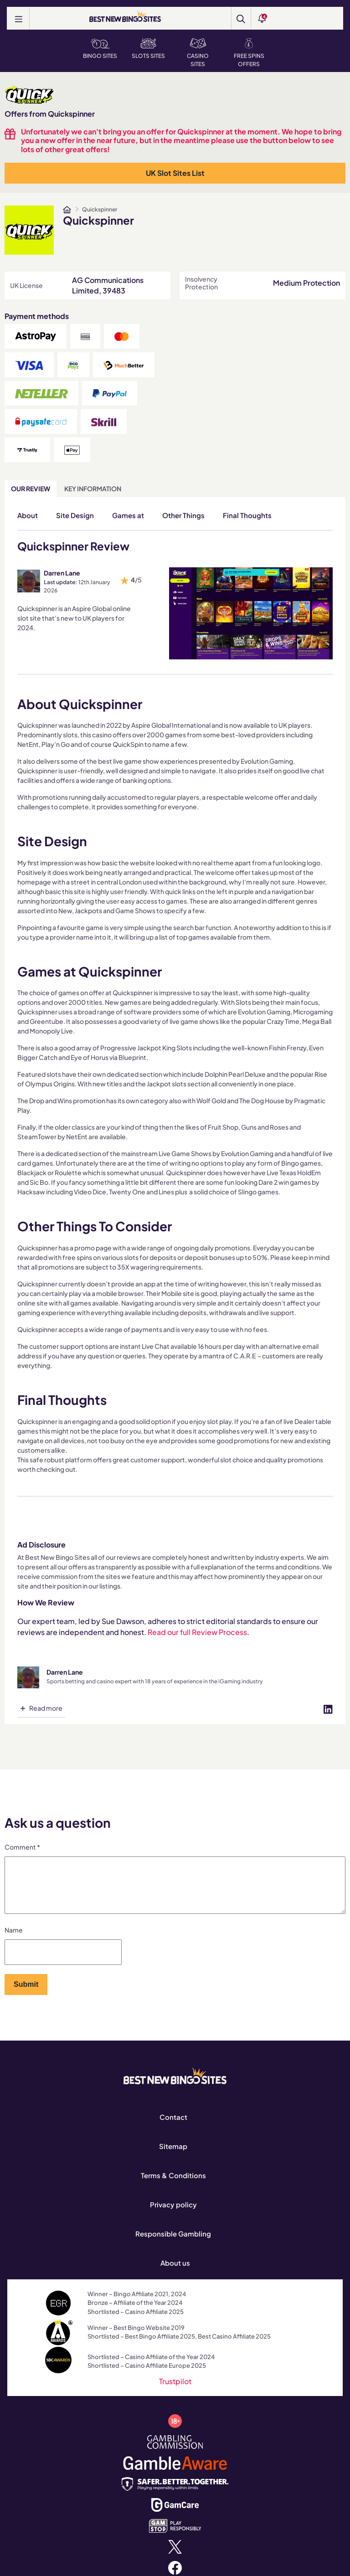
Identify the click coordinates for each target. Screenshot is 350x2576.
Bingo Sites (100, 48)
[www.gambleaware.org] (175, 2473)
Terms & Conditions (173, 2186)
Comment (22, 1847)
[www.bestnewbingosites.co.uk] (67, 209)
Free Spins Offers (249, 52)
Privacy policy (173, 2215)
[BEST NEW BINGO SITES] (125, 17)
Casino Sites (198, 52)
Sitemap (173, 2157)
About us (175, 2273)
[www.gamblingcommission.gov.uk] (175, 2452)
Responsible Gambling (173, 2244)
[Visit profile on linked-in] (328, 1708)
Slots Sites (148, 48)
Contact (173, 2128)
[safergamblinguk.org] (175, 2494)
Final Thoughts (247, 515)
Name (14, 1941)
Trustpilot (175, 2392)
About (27, 515)
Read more (45, 1708)
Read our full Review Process (197, 1632)
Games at (128, 515)
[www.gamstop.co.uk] (175, 2535)
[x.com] (175, 2556)
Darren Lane (62, 573)
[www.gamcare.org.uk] (175, 2514)
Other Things (183, 515)
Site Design (75, 515)
